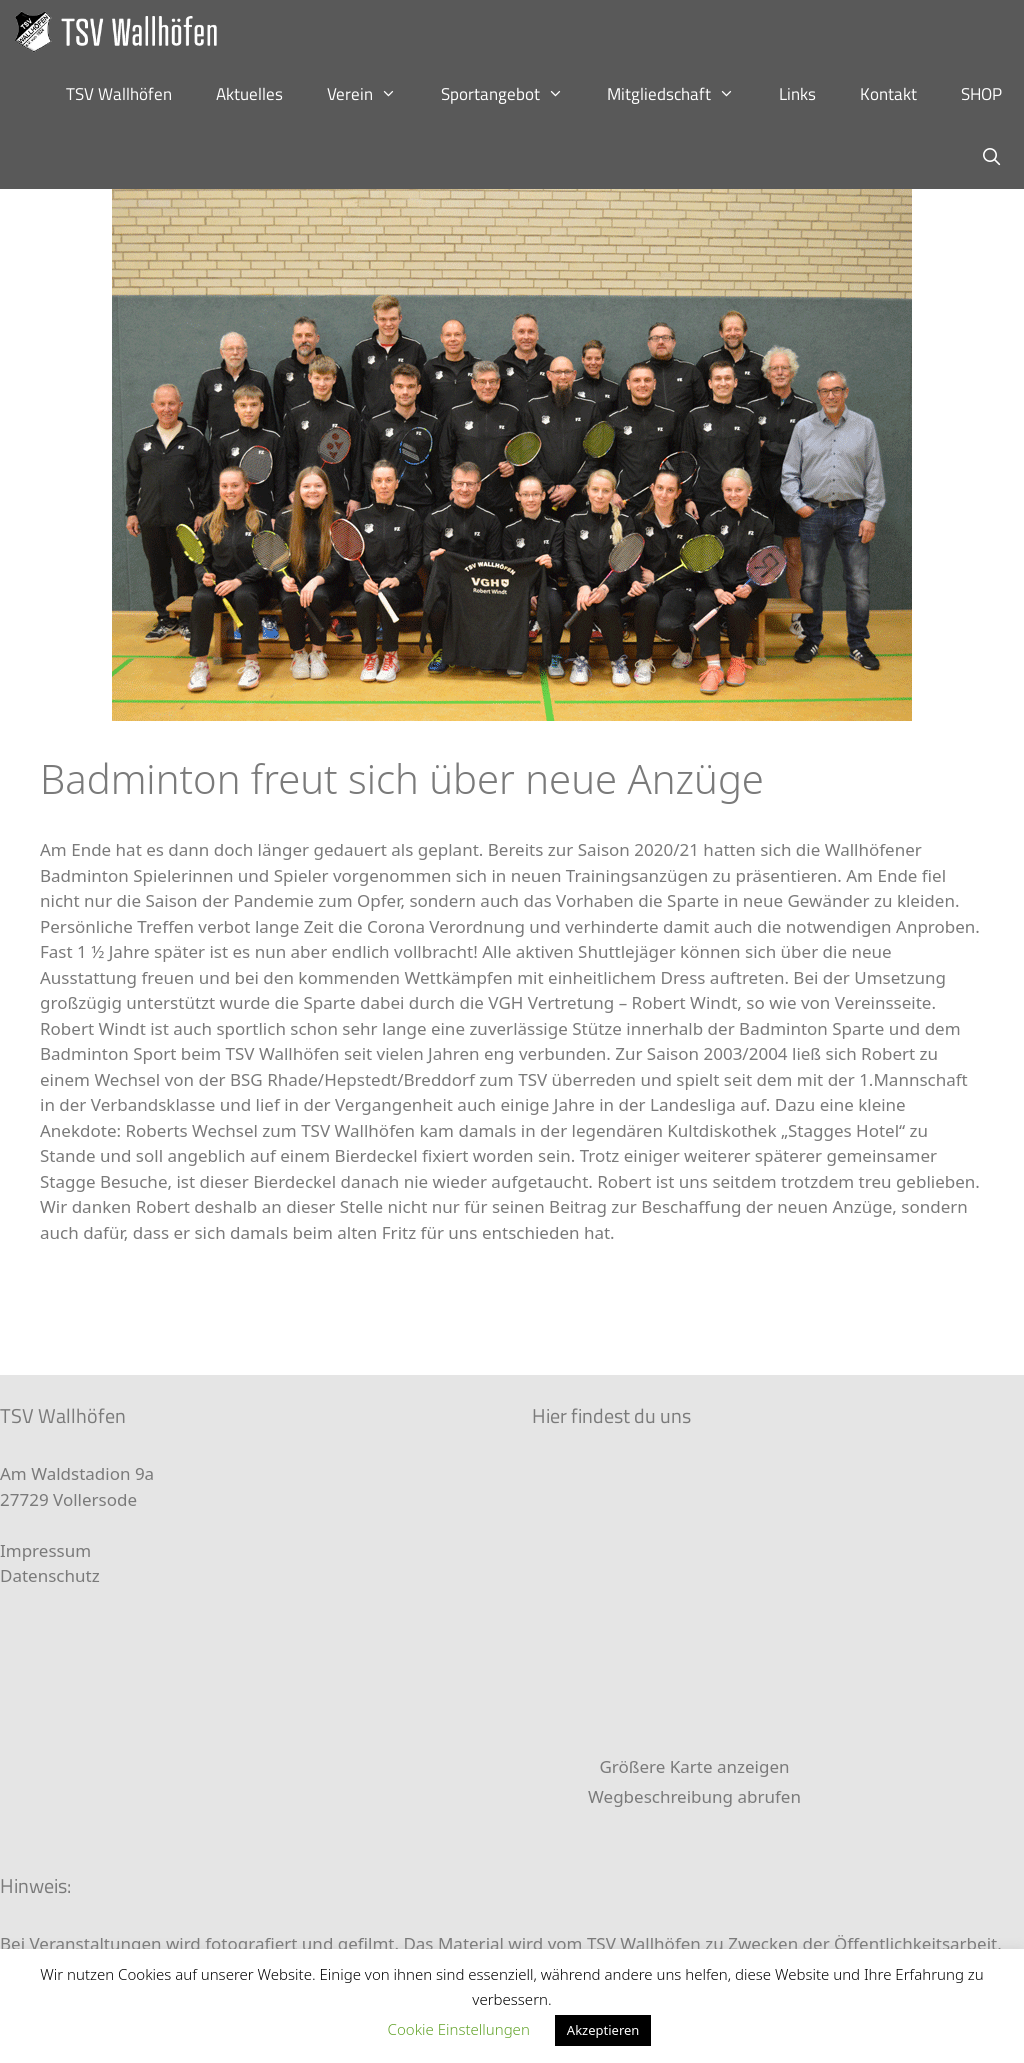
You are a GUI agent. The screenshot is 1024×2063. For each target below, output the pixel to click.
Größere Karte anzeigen (694, 1766)
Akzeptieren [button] (603, 2030)
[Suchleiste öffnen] (991, 157)
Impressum (45, 1550)
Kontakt (888, 94)
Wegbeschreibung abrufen (694, 1796)
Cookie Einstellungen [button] (459, 2029)
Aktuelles (249, 94)
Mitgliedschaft (682, 94)
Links (797, 94)
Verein (373, 94)
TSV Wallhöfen (119, 94)
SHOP (981, 94)
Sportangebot (513, 94)
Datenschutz (50, 1575)
